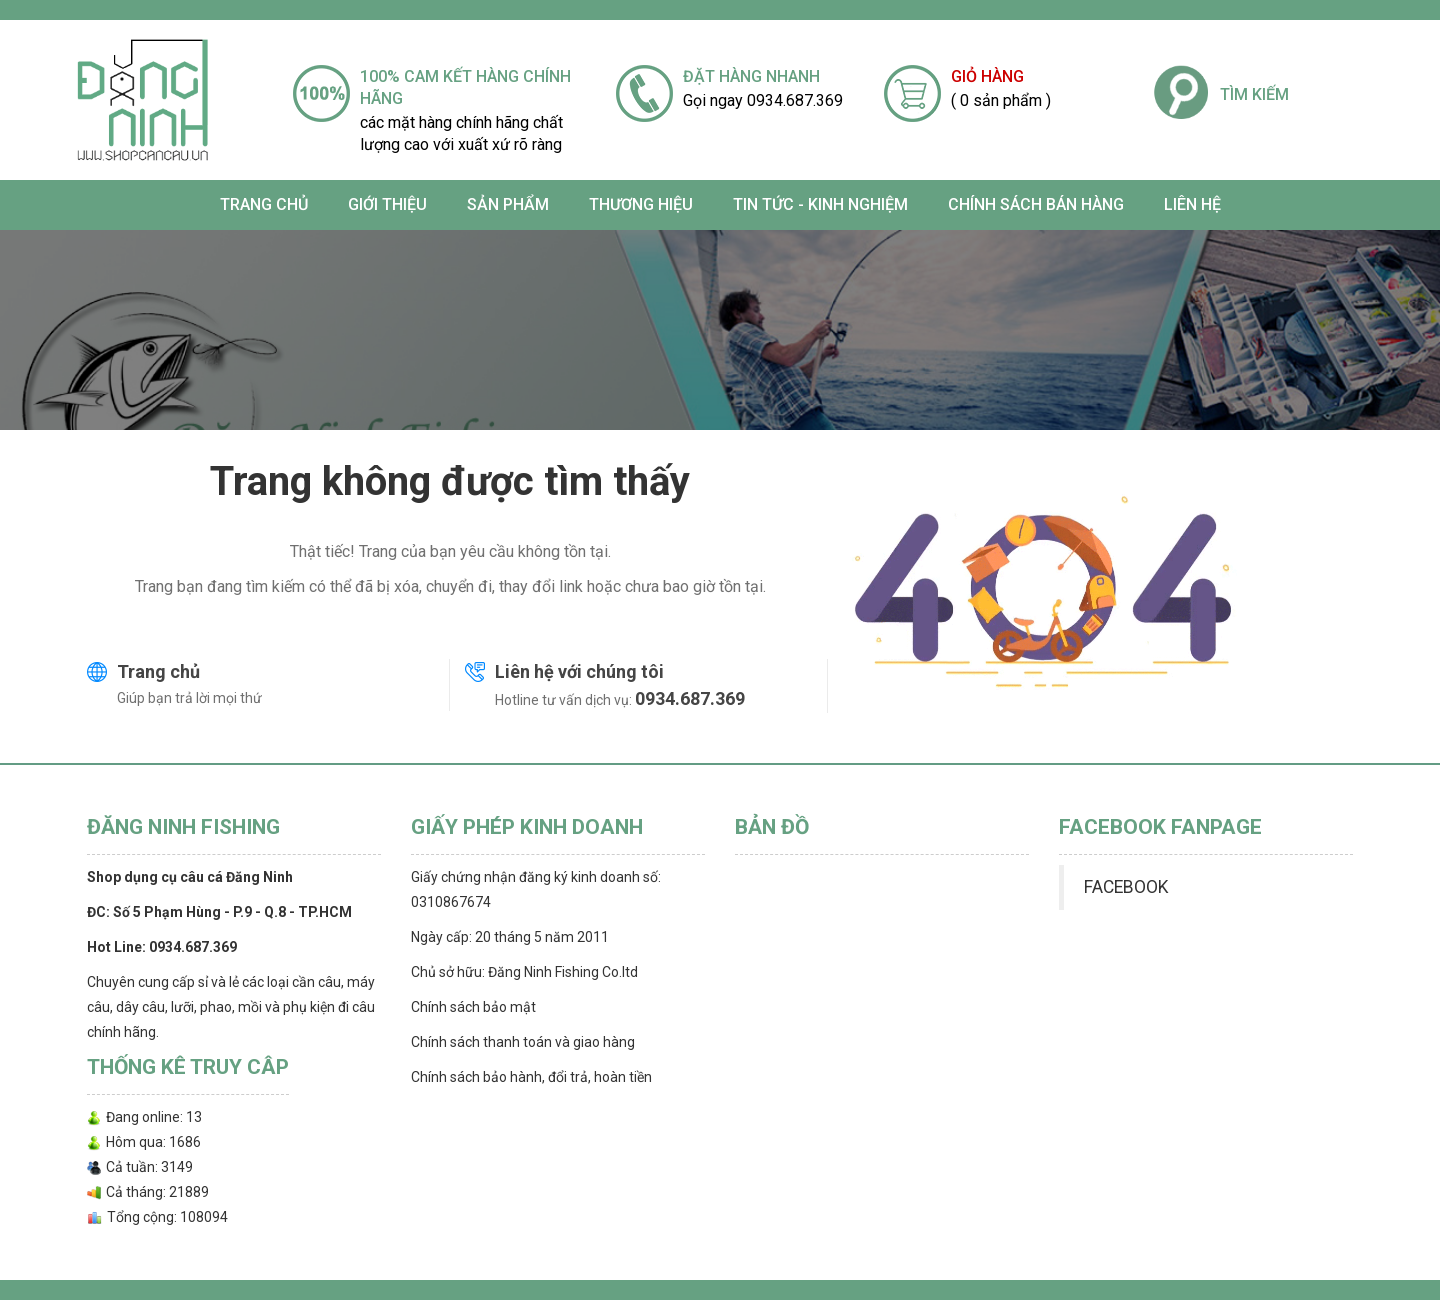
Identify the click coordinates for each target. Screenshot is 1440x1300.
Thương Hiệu (641, 204)
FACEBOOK (1126, 887)
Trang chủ (264, 204)
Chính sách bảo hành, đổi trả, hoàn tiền (531, 1077)
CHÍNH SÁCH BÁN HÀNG (1036, 204)
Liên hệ (1192, 204)
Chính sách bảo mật (473, 1007)
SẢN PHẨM (508, 204)
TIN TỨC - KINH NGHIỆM (820, 204)
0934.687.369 (690, 698)
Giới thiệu (387, 204)
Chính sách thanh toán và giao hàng (523, 1042)
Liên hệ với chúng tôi (579, 671)
